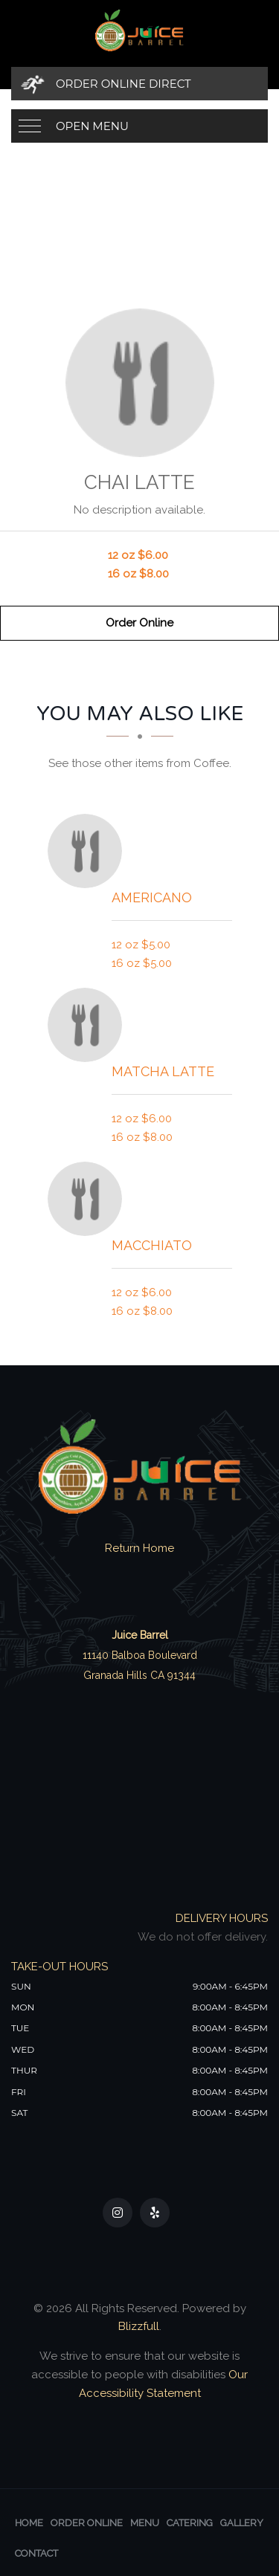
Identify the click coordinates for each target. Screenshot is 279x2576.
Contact (36, 2553)
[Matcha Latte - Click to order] (88, 1025)
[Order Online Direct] (139, 83)
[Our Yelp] (155, 2212)
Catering (190, 2522)
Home (29, 2522)
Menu (144, 2522)
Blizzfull (138, 2326)
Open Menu (92, 126)
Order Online (139, 623)
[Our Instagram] (117, 2212)
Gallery (241, 2522)
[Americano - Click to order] (88, 851)
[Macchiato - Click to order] (88, 1199)
